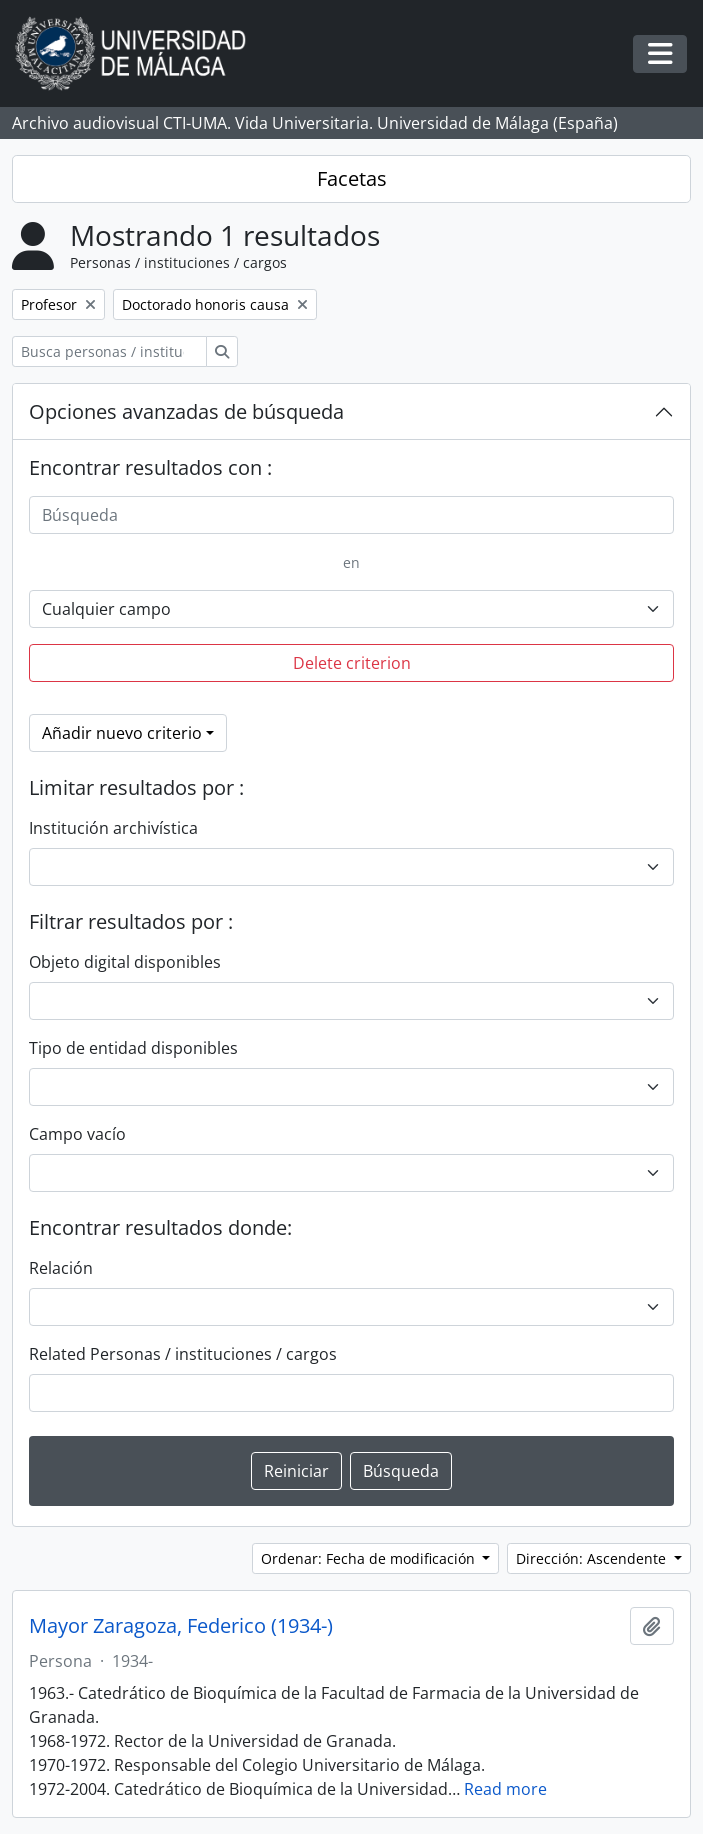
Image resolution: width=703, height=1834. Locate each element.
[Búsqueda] (351, 515)
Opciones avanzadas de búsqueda (186, 411)
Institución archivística (113, 828)
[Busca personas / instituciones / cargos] (109, 351)
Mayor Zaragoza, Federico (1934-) (181, 1626)
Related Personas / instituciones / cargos (183, 1354)
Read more (505, 1789)
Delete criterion (352, 663)
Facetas (352, 178)
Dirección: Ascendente (593, 1558)
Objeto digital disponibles (125, 962)
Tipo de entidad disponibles (133, 1048)
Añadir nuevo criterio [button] (122, 733)
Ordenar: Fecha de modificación (370, 1558)
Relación (61, 1268)
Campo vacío (77, 1134)
